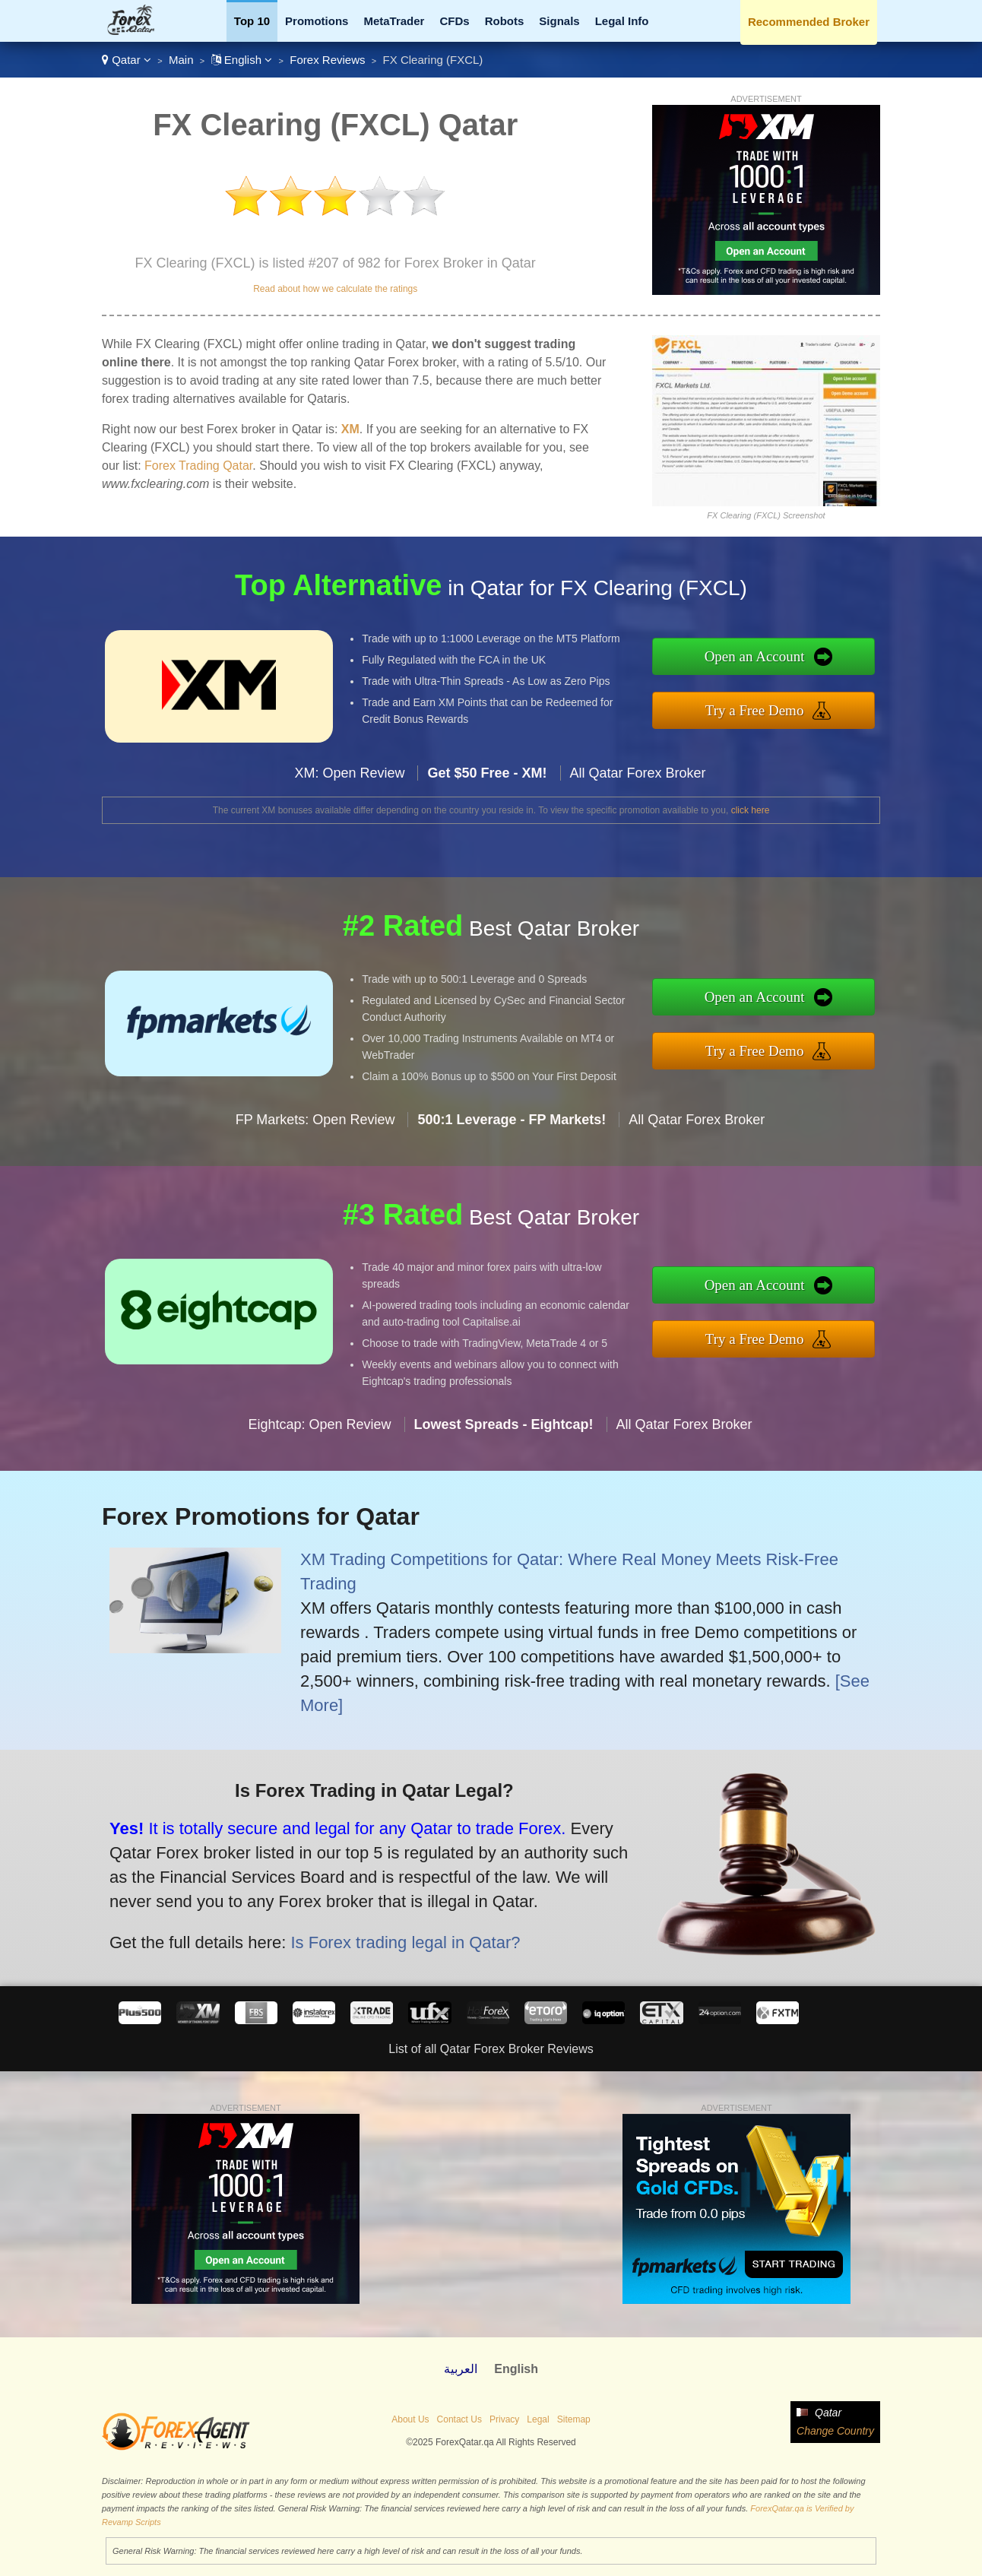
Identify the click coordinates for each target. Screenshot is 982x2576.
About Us (410, 2419)
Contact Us (459, 2419)
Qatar (126, 59)
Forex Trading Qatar (198, 465)
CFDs (454, 20)
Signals (559, 20)
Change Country (835, 2431)
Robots (504, 20)
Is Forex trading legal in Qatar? (397, 1939)
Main (181, 59)
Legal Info (622, 20)
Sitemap (574, 2419)
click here (750, 810)
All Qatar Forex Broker (638, 780)
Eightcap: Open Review (319, 1432)
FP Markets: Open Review (315, 1126)
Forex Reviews (327, 59)
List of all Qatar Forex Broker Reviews (490, 2048)
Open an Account (762, 656)
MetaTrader (393, 20)
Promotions (316, 20)
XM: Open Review (349, 780)
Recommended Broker (809, 21)
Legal (538, 2419)
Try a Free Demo (761, 709)
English (242, 59)
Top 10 (252, 20)
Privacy (504, 2419)
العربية (460, 2368)
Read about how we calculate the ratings (335, 289)
